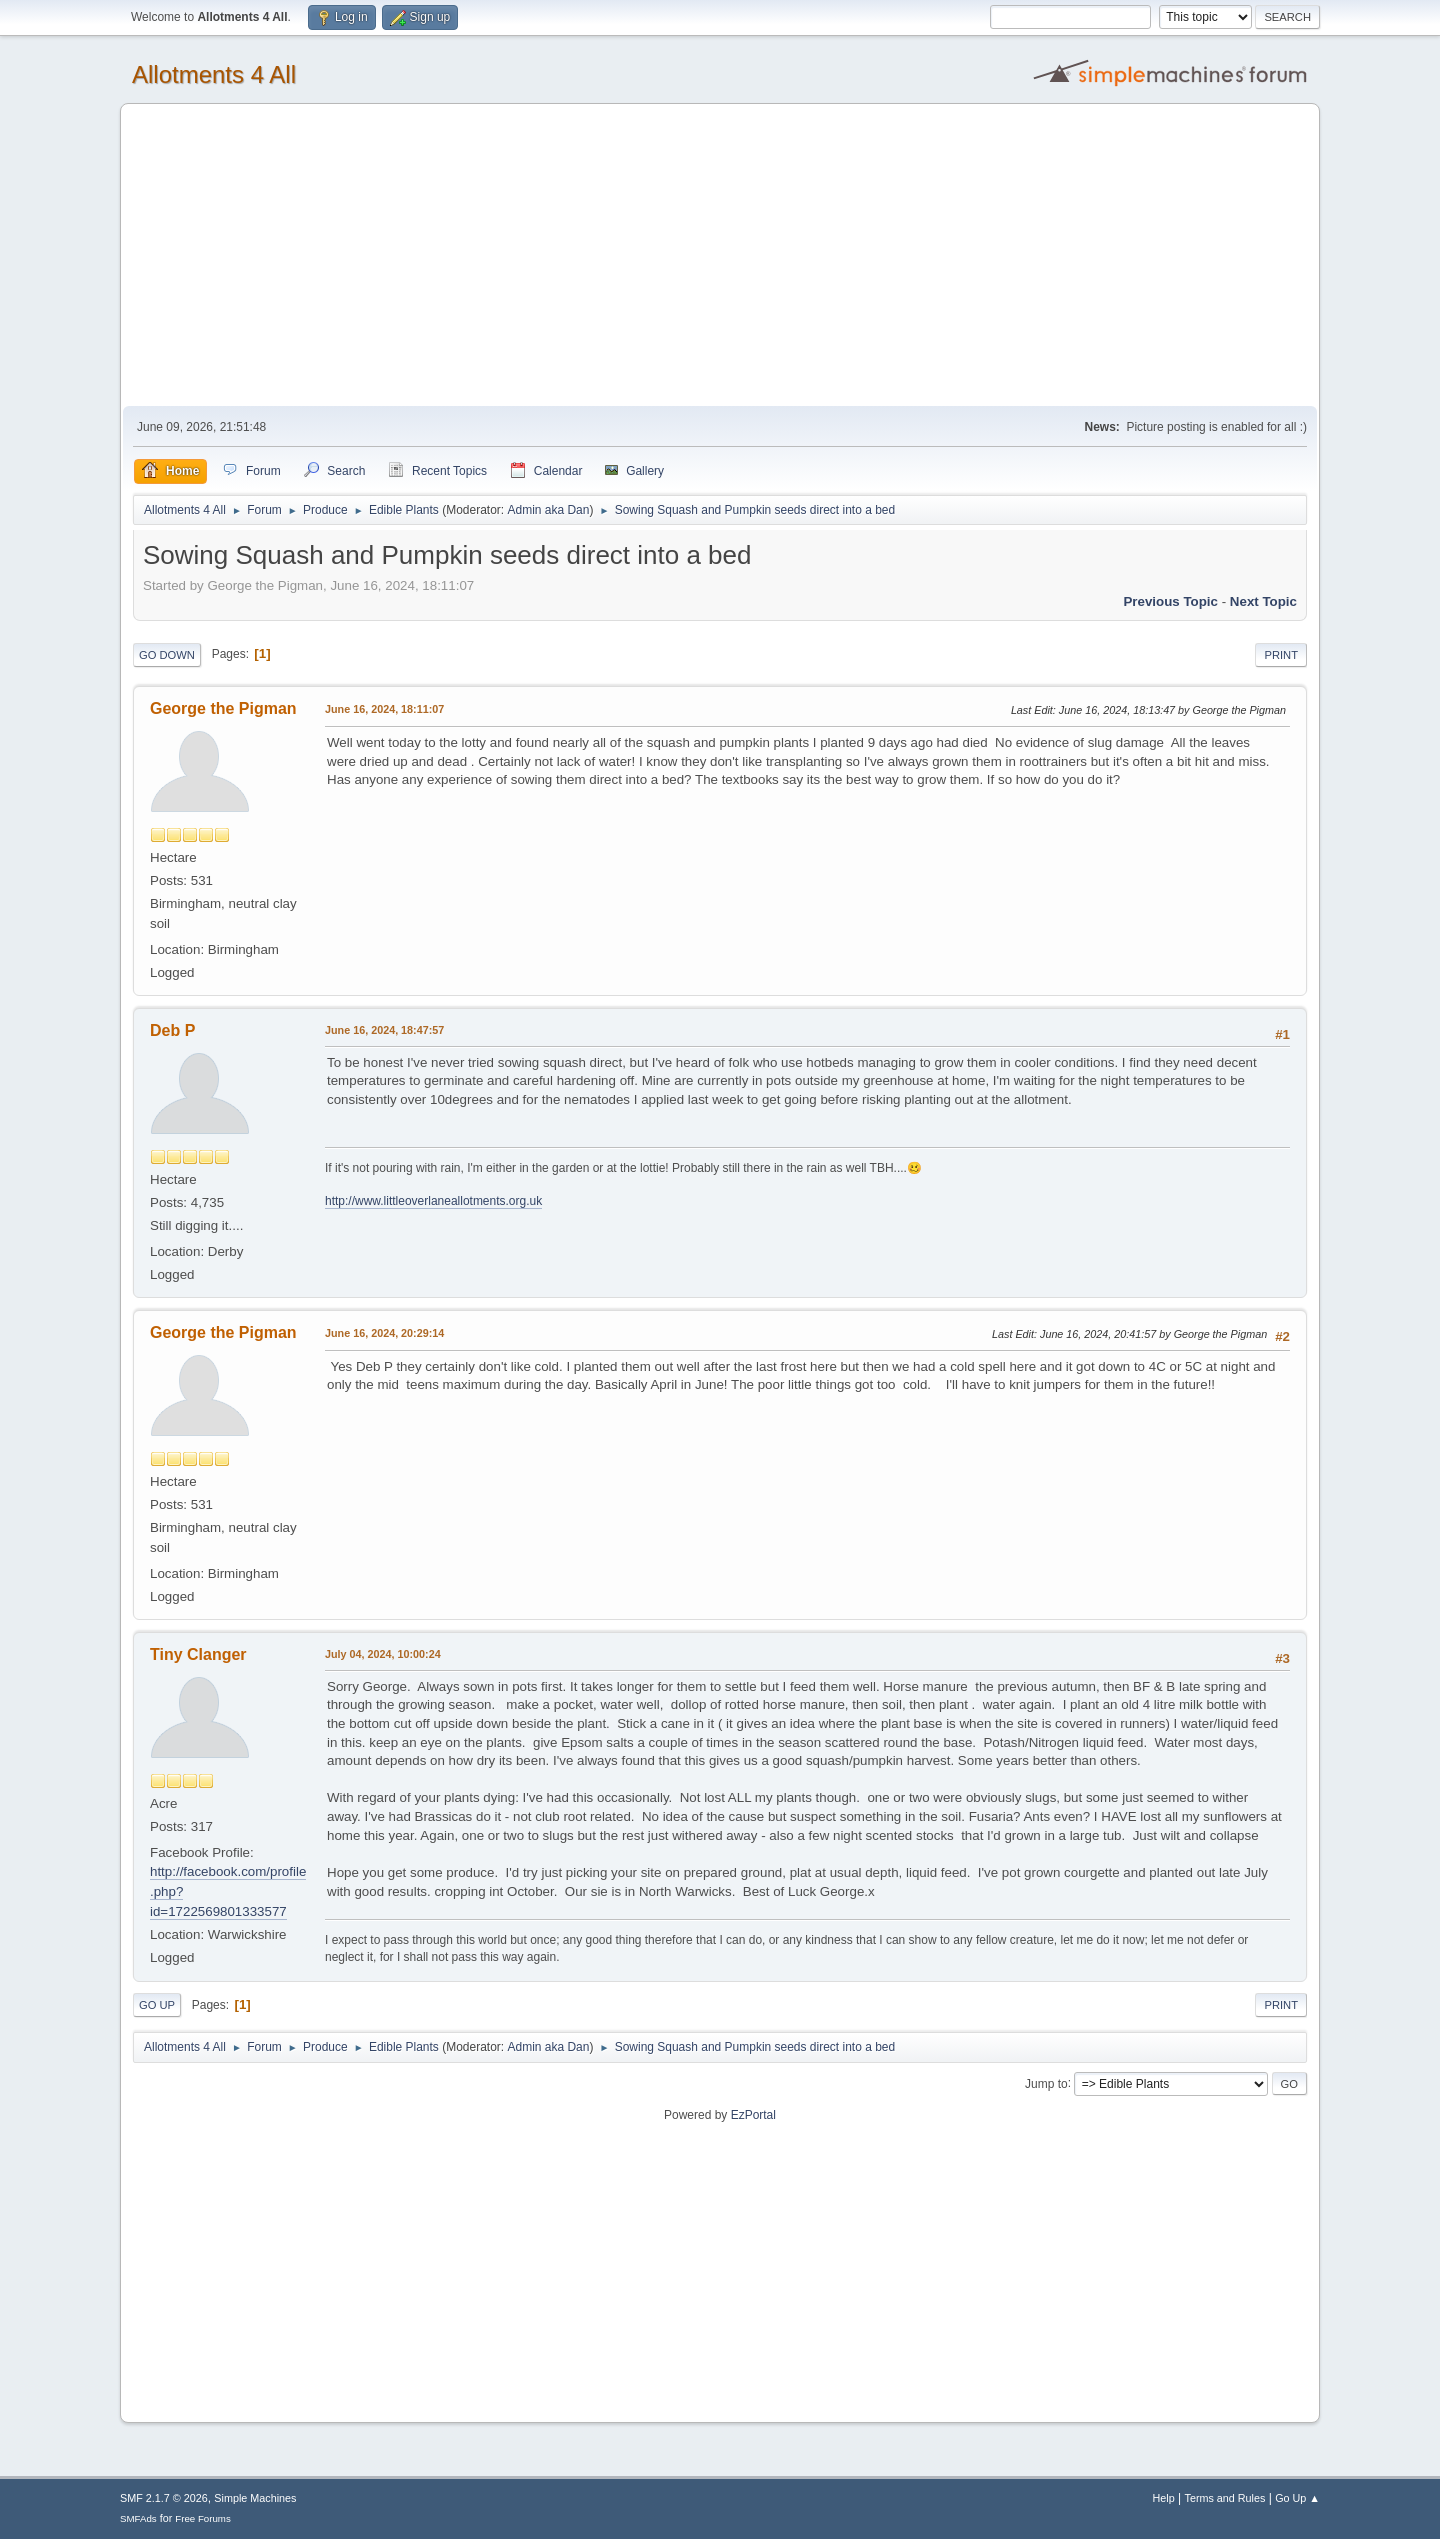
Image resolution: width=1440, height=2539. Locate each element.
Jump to (1046, 2083)
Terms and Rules (1225, 2498)
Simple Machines (255, 2498)
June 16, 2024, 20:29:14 (384, 1333)
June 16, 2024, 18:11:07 (384, 709)
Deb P (172, 1030)
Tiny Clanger (198, 1654)
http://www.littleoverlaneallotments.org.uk (433, 1201)
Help (1164, 2498)
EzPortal (753, 2115)
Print (1281, 655)
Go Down (167, 655)
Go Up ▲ (1297, 2498)
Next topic (1263, 601)
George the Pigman (223, 708)
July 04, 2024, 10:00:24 (383, 1654)
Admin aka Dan (548, 510)
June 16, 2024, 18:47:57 (384, 1030)
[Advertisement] (720, 256)
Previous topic (1170, 601)
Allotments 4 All (214, 74)
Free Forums (203, 2518)
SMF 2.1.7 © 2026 (164, 2498)
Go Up (157, 2005)
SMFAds (138, 2518)
